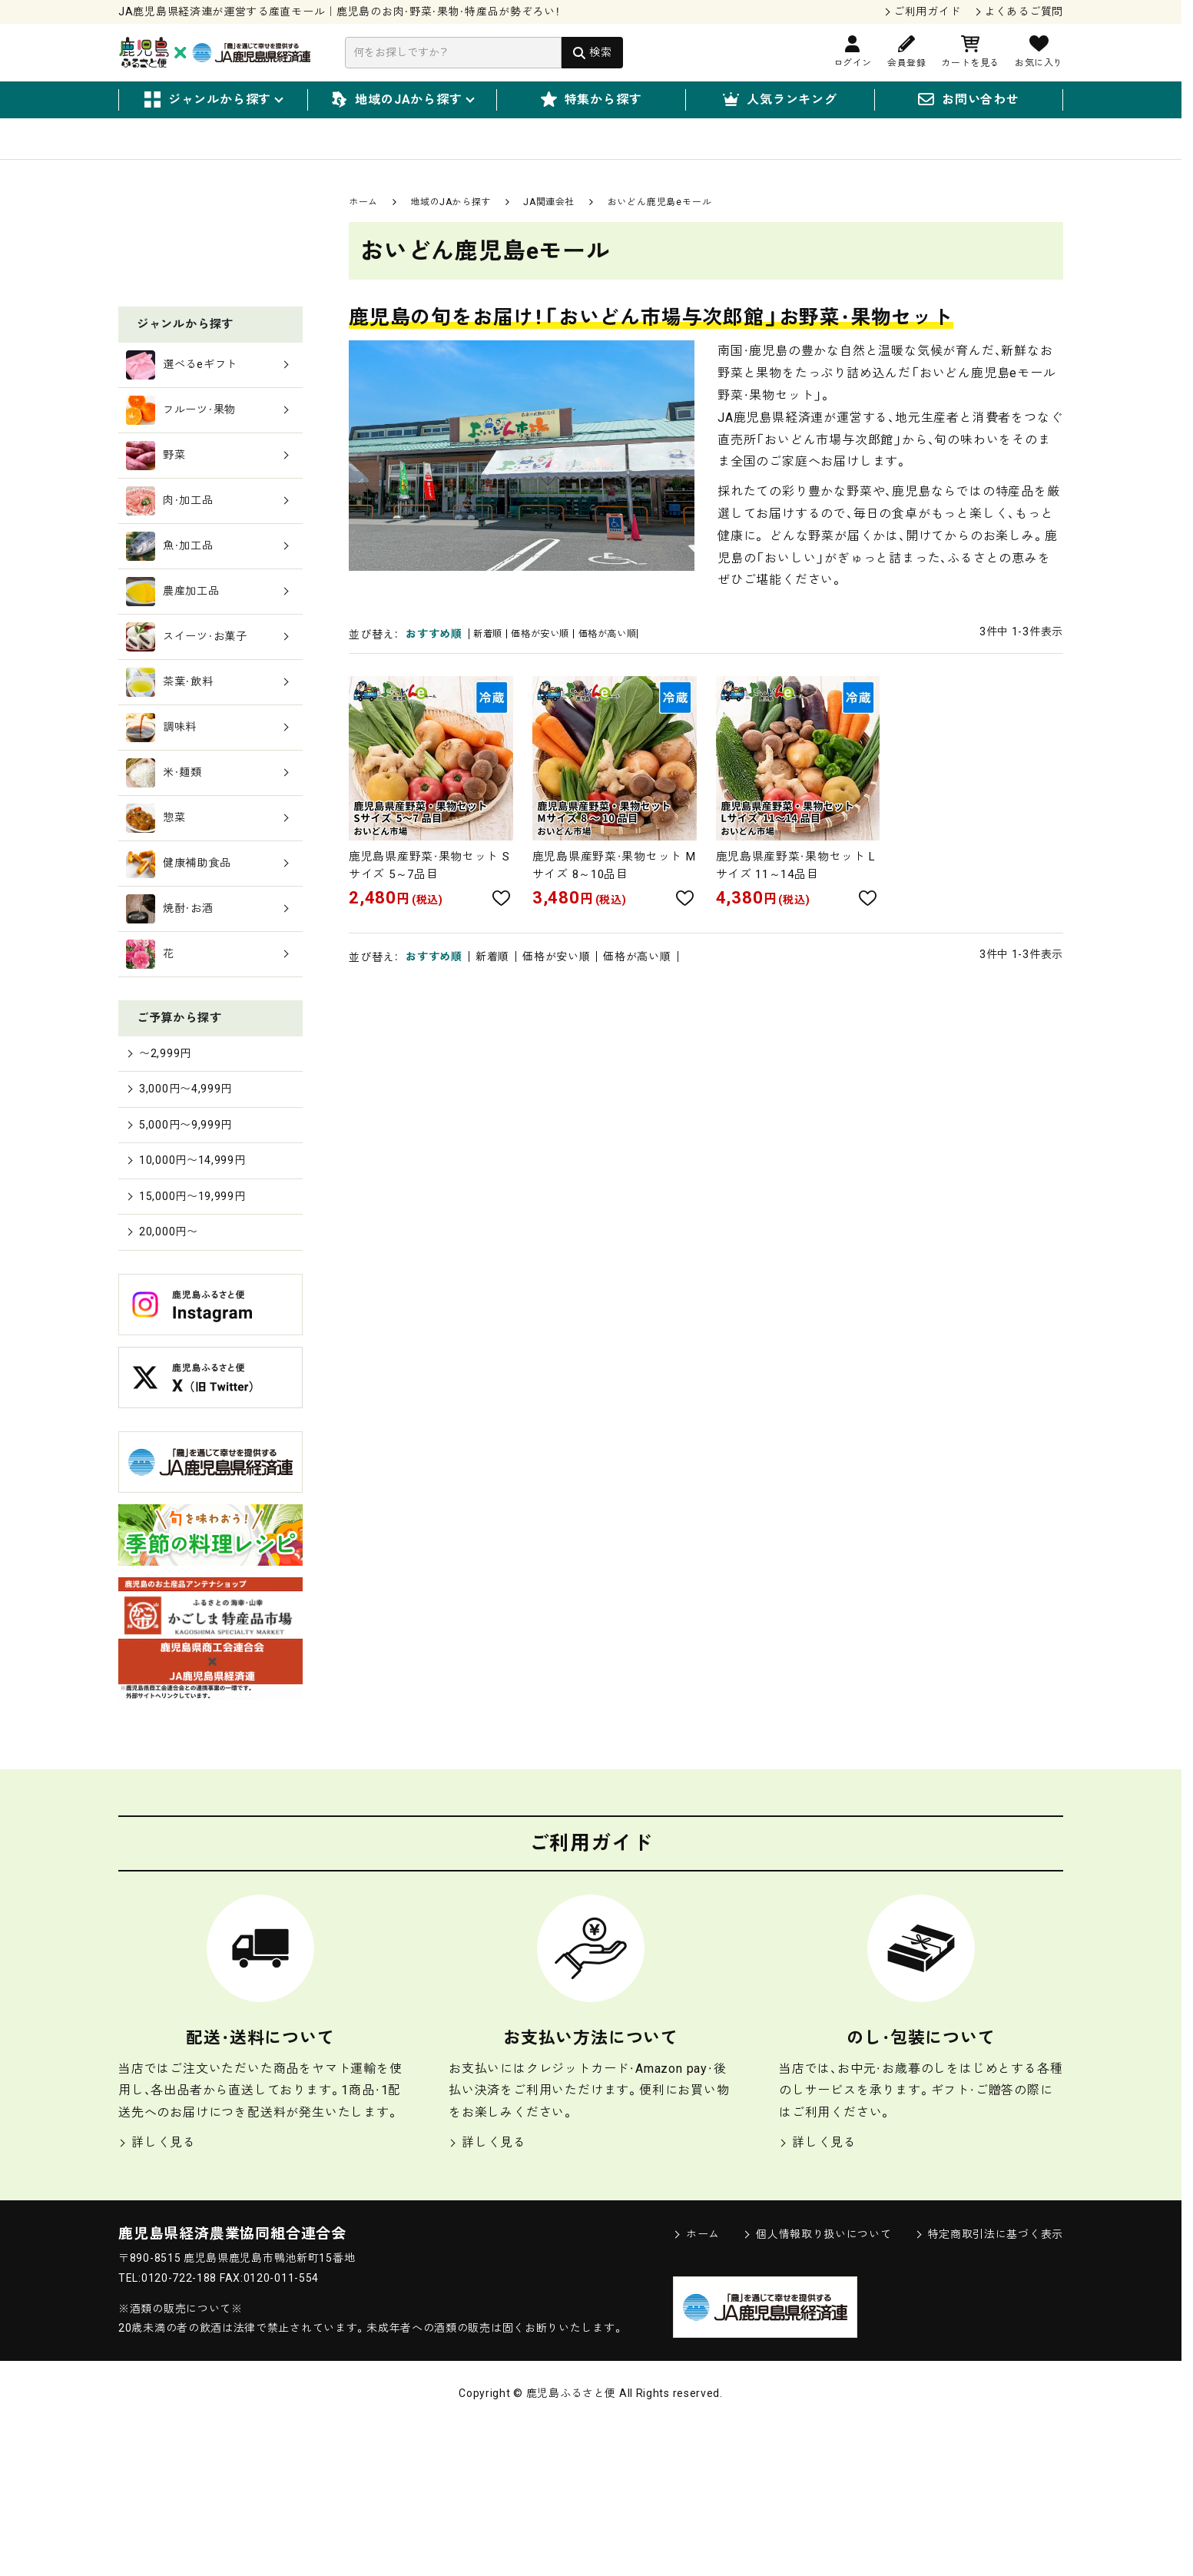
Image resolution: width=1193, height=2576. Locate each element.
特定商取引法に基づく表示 (989, 2384)
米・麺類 (207, 909)
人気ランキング (780, 100)
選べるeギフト (207, 501)
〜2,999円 (162, 1189)
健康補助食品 (207, 1000)
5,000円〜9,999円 (185, 1265)
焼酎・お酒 (207, 1045)
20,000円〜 (165, 1380)
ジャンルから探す (213, 100)
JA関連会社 (549, 222)
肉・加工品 (207, 637)
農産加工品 (207, 728)
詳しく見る (157, 2292)
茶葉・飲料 (207, 819)
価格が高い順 (637, 654)
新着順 (492, 654)
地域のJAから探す (401, 100)
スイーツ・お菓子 (207, 773)
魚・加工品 (207, 683)
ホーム (363, 222)
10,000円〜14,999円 (192, 1303)
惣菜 (207, 955)
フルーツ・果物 (207, 547)
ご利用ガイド (927, 11)
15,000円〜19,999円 (192, 1341)
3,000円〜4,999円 (185, 1227)
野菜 (207, 592)
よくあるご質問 (1023, 11)
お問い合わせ (968, 100)
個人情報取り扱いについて (817, 2384)
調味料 (207, 864)
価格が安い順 (556, 654)
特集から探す (591, 100)
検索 (600, 52)
